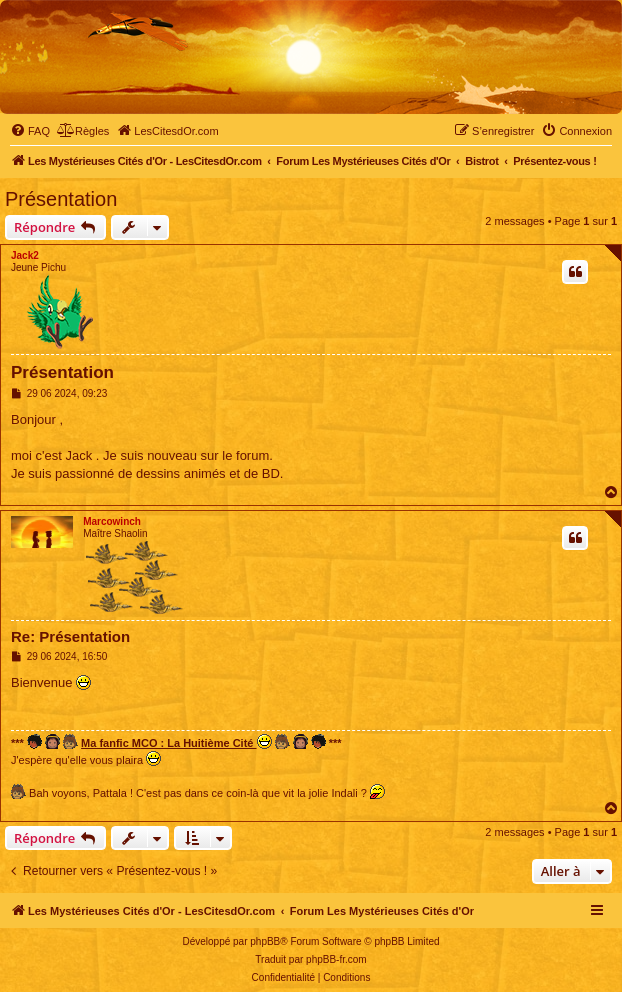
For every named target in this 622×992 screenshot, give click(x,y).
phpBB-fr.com (336, 959)
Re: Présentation (70, 636)
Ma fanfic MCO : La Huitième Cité (176, 741)
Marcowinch (112, 521)
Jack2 (25, 255)
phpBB (265, 941)
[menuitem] (30, 131)
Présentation (61, 199)
